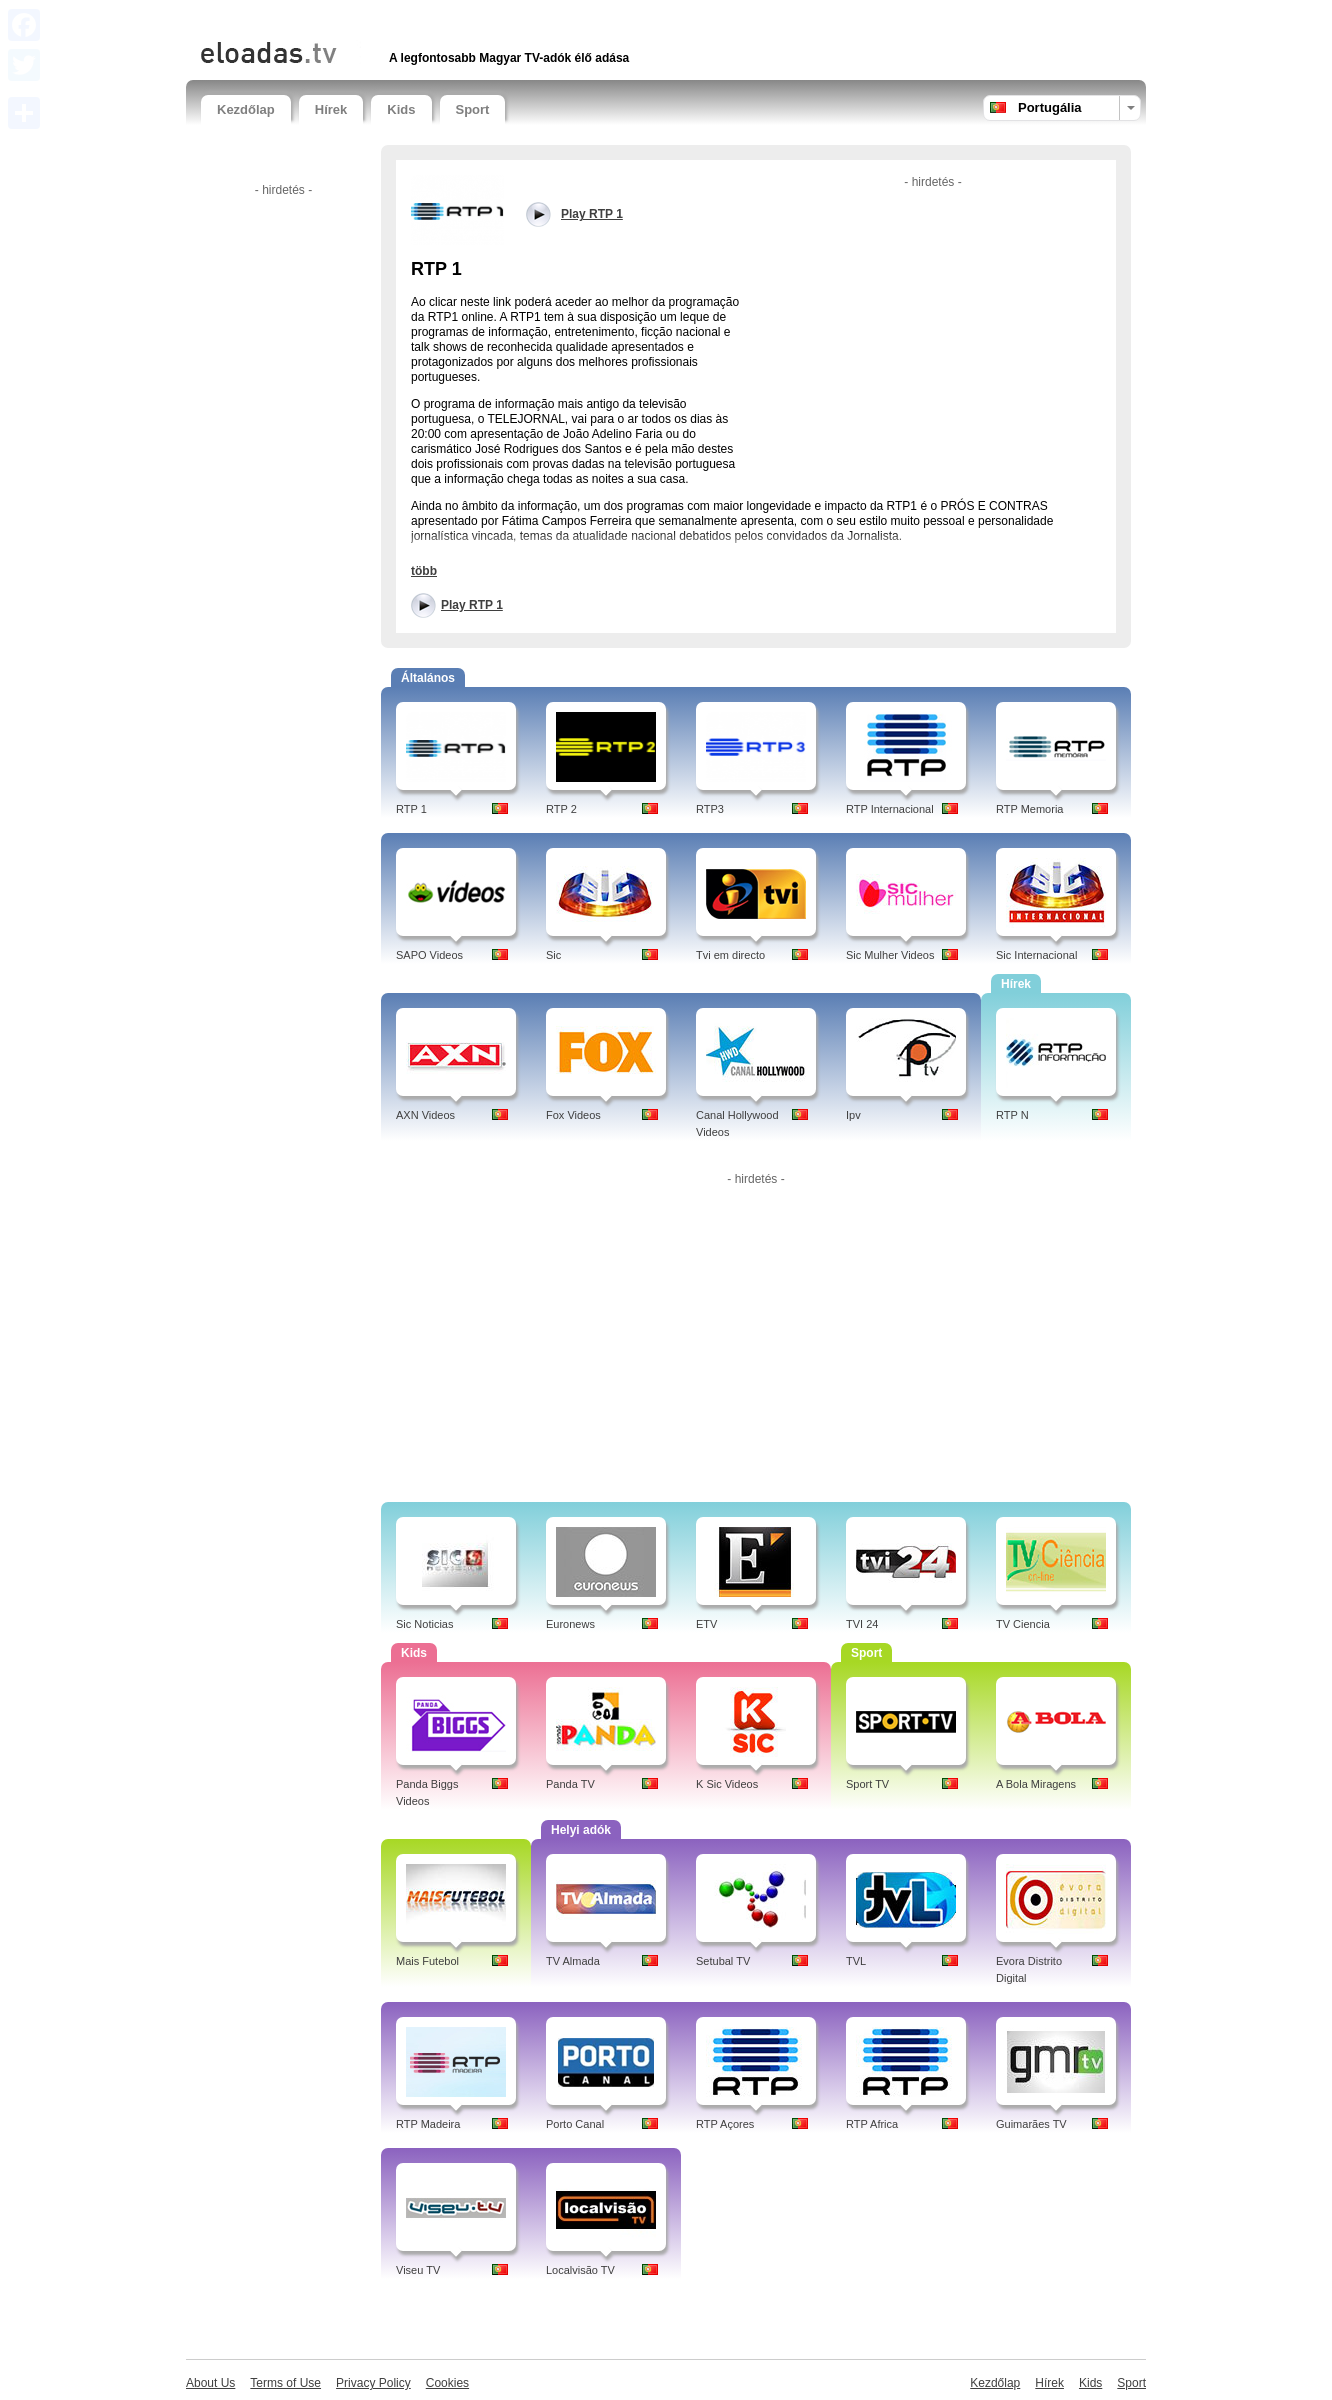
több (424, 571)
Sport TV (867, 1784)
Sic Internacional (1036, 955)
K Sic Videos (727, 1784)
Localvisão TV (580, 2270)
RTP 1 (411, 809)
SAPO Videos (429, 955)
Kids (401, 109)
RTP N (1012, 1115)
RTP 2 (561, 809)
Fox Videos (573, 1115)
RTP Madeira (428, 2124)
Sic (553, 955)
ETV (706, 1624)
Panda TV (570, 1784)
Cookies (447, 2383)
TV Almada (573, 1961)
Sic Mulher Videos (890, 955)
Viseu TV (418, 2270)
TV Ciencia (1023, 1624)
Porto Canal (575, 2124)
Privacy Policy (373, 2383)
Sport (473, 109)
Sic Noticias (424, 1624)
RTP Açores (725, 2124)
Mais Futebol (427, 1961)
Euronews (570, 1624)
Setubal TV (723, 1961)
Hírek (331, 109)
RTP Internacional (890, 809)
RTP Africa (872, 2124)
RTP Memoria (1029, 809)
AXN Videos (425, 1115)
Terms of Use (285, 2383)
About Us (210, 2383)
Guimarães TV (1031, 2124)
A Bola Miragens (1036, 1784)
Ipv (853, 1115)
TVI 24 (862, 1624)
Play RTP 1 (472, 605)
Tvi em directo (730, 955)
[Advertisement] (435, 17)
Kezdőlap (246, 109)
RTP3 (710, 809)
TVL (856, 1961)
